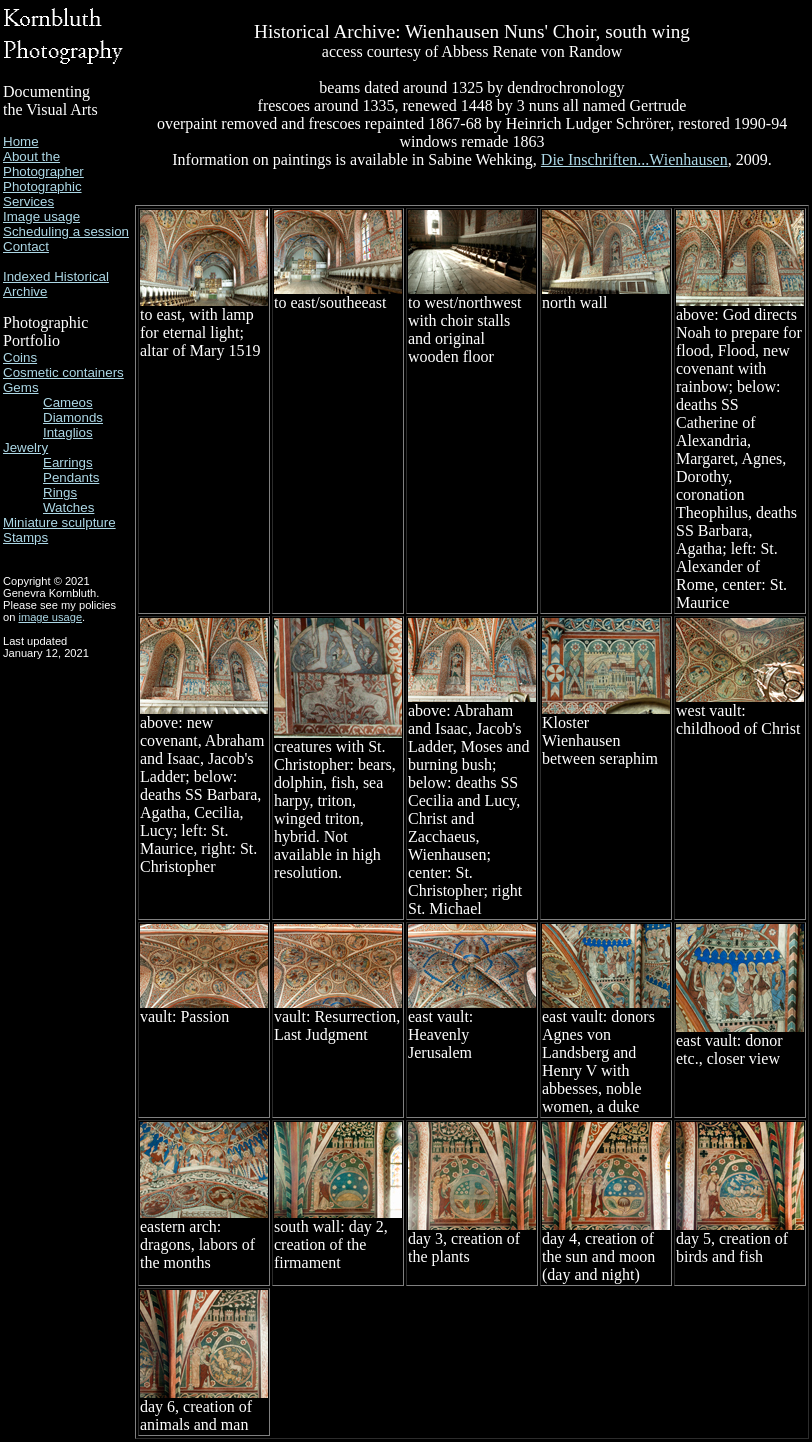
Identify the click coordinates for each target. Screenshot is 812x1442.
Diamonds (73, 417)
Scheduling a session (66, 231)
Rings (60, 492)
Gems (21, 387)
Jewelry (25, 447)
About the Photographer (43, 164)
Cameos (68, 402)
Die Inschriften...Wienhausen (634, 159)
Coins (20, 357)
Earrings (68, 462)
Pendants (71, 477)
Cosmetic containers (63, 372)
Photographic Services (42, 194)
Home (21, 141)
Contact (26, 246)
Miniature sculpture (59, 522)
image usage (50, 617)
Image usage (41, 216)
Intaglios (68, 432)
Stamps (25, 537)
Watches (68, 507)
